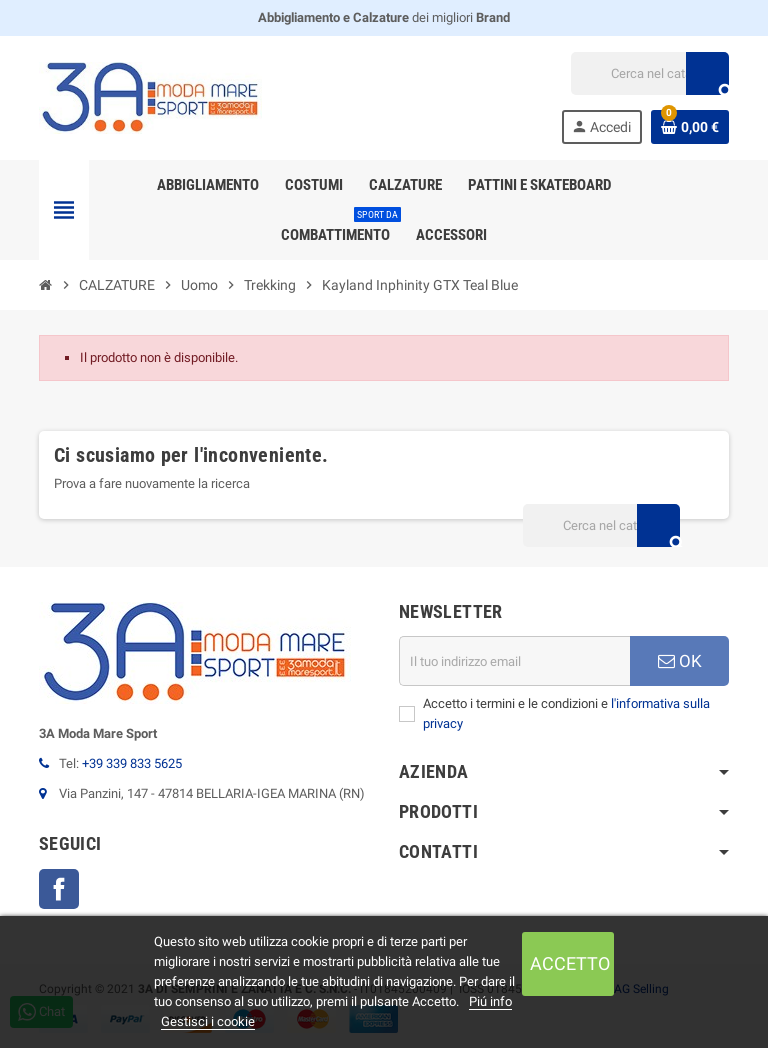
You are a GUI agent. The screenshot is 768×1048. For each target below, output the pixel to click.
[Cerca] (649, 73)
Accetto (570, 963)
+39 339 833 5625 (132, 763)
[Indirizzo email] (514, 661)
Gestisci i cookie (208, 1021)
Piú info (490, 1001)
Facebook (59, 889)
